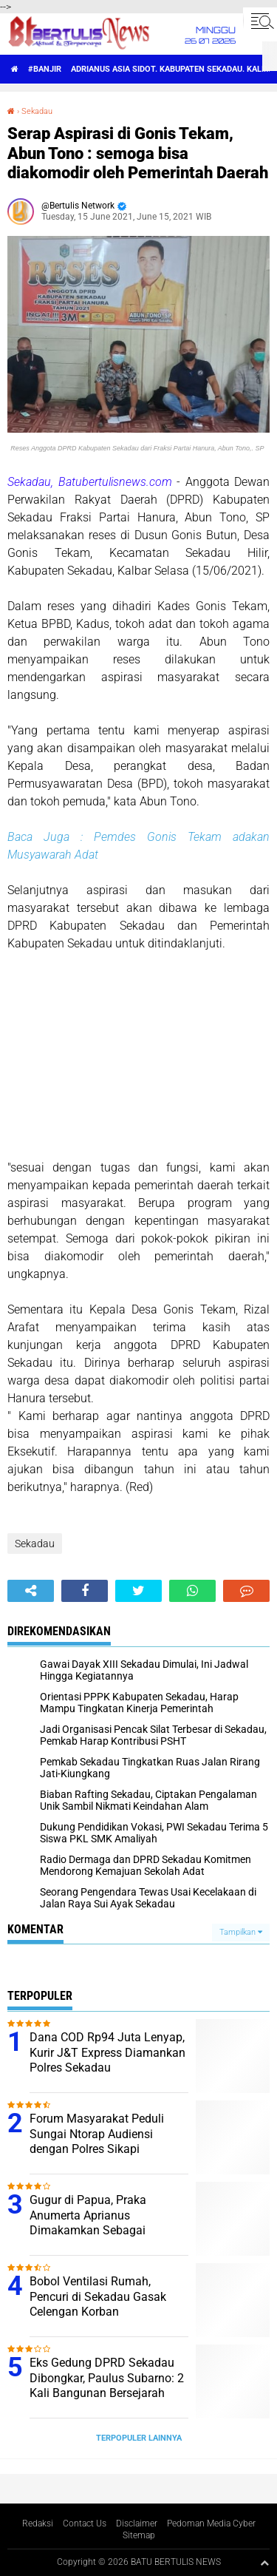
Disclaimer (136, 2523)
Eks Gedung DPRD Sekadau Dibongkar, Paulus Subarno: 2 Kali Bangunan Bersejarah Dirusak (107, 2386)
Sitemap (139, 2535)
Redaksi (37, 2523)
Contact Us (84, 2523)
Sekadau (36, 111)
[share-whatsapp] (192, 1591)
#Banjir (44, 69)
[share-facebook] (84, 1591)
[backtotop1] (264, 2563)
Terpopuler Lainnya (139, 2438)
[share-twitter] (138, 1591)
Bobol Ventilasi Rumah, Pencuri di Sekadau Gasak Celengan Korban (98, 2296)
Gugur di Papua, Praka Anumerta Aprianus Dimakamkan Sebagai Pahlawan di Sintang (88, 2223)
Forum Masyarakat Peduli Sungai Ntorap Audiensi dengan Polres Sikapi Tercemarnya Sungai (97, 2141)
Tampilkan (240, 1932)
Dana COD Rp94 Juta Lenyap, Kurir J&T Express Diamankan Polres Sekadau (107, 2052)
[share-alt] (30, 1591)
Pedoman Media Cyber (211, 2523)
